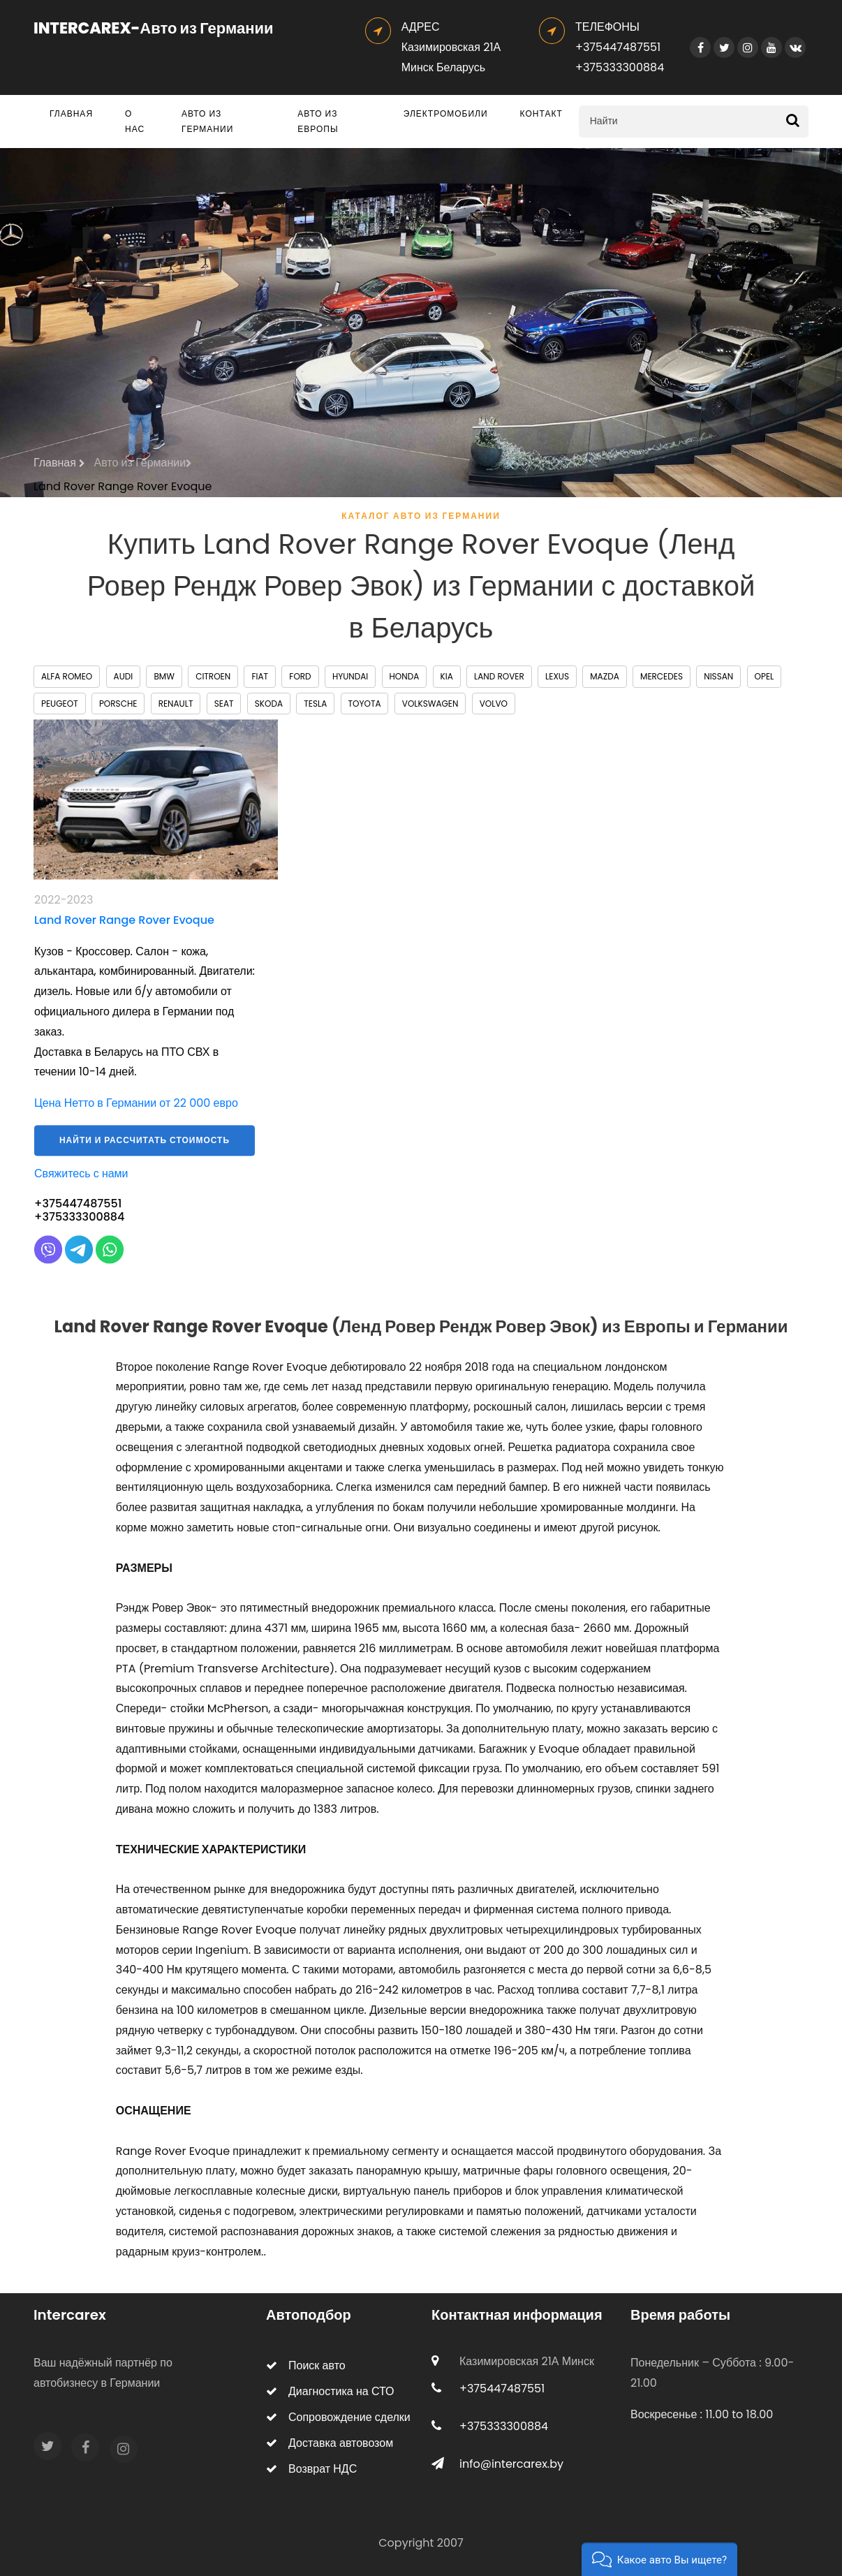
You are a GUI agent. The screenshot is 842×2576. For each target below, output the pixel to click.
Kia (447, 676)
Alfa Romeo (66, 676)
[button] (659, 2559)
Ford (300, 676)
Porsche (118, 703)
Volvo (494, 703)
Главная (71, 113)
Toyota (364, 703)
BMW (164, 676)
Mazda (604, 676)
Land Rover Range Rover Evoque (123, 486)
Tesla (315, 703)
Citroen (212, 676)
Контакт (541, 113)
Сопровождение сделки (338, 2417)
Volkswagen (430, 703)
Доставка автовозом (329, 2443)
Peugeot (59, 703)
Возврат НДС (311, 2469)
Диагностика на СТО (330, 2391)
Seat (224, 703)
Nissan (718, 676)
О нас (135, 121)
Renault (175, 703)
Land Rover (499, 676)
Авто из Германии (207, 121)
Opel (764, 676)
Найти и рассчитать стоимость (144, 1150)
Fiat (259, 676)
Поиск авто (306, 2365)
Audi (123, 676)
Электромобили (446, 113)
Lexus (557, 676)
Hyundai (350, 676)
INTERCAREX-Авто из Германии (154, 28)
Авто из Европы (317, 121)
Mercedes (661, 676)
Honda (405, 676)
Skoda (269, 703)
